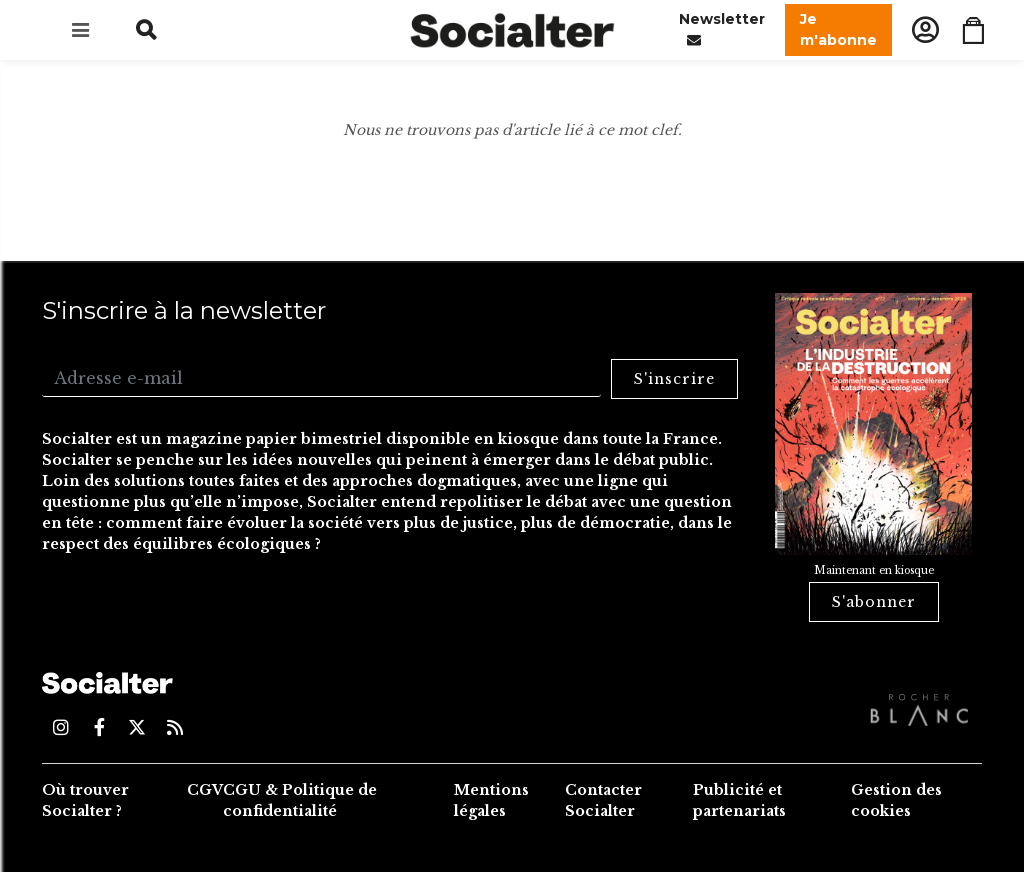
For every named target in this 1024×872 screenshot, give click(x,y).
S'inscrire (674, 379)
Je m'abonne (838, 29)
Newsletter (722, 30)
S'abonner (874, 602)
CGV (205, 790)
